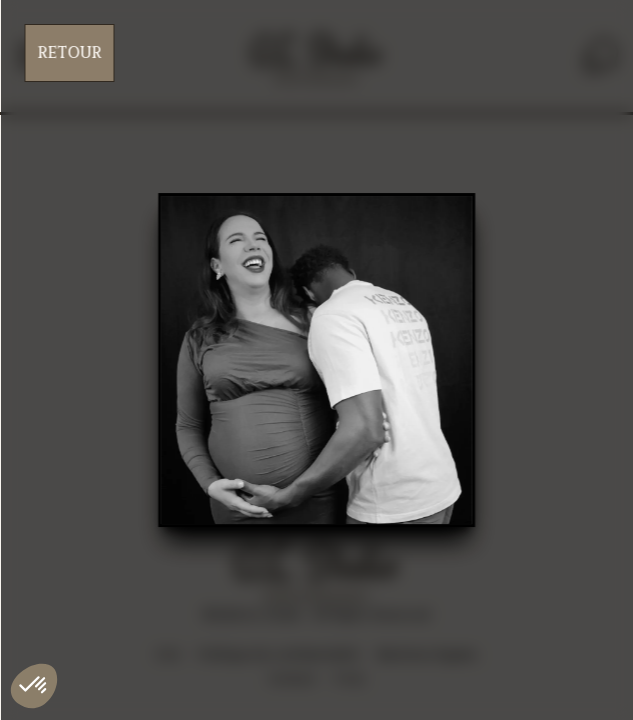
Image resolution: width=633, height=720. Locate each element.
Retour (69, 52)
